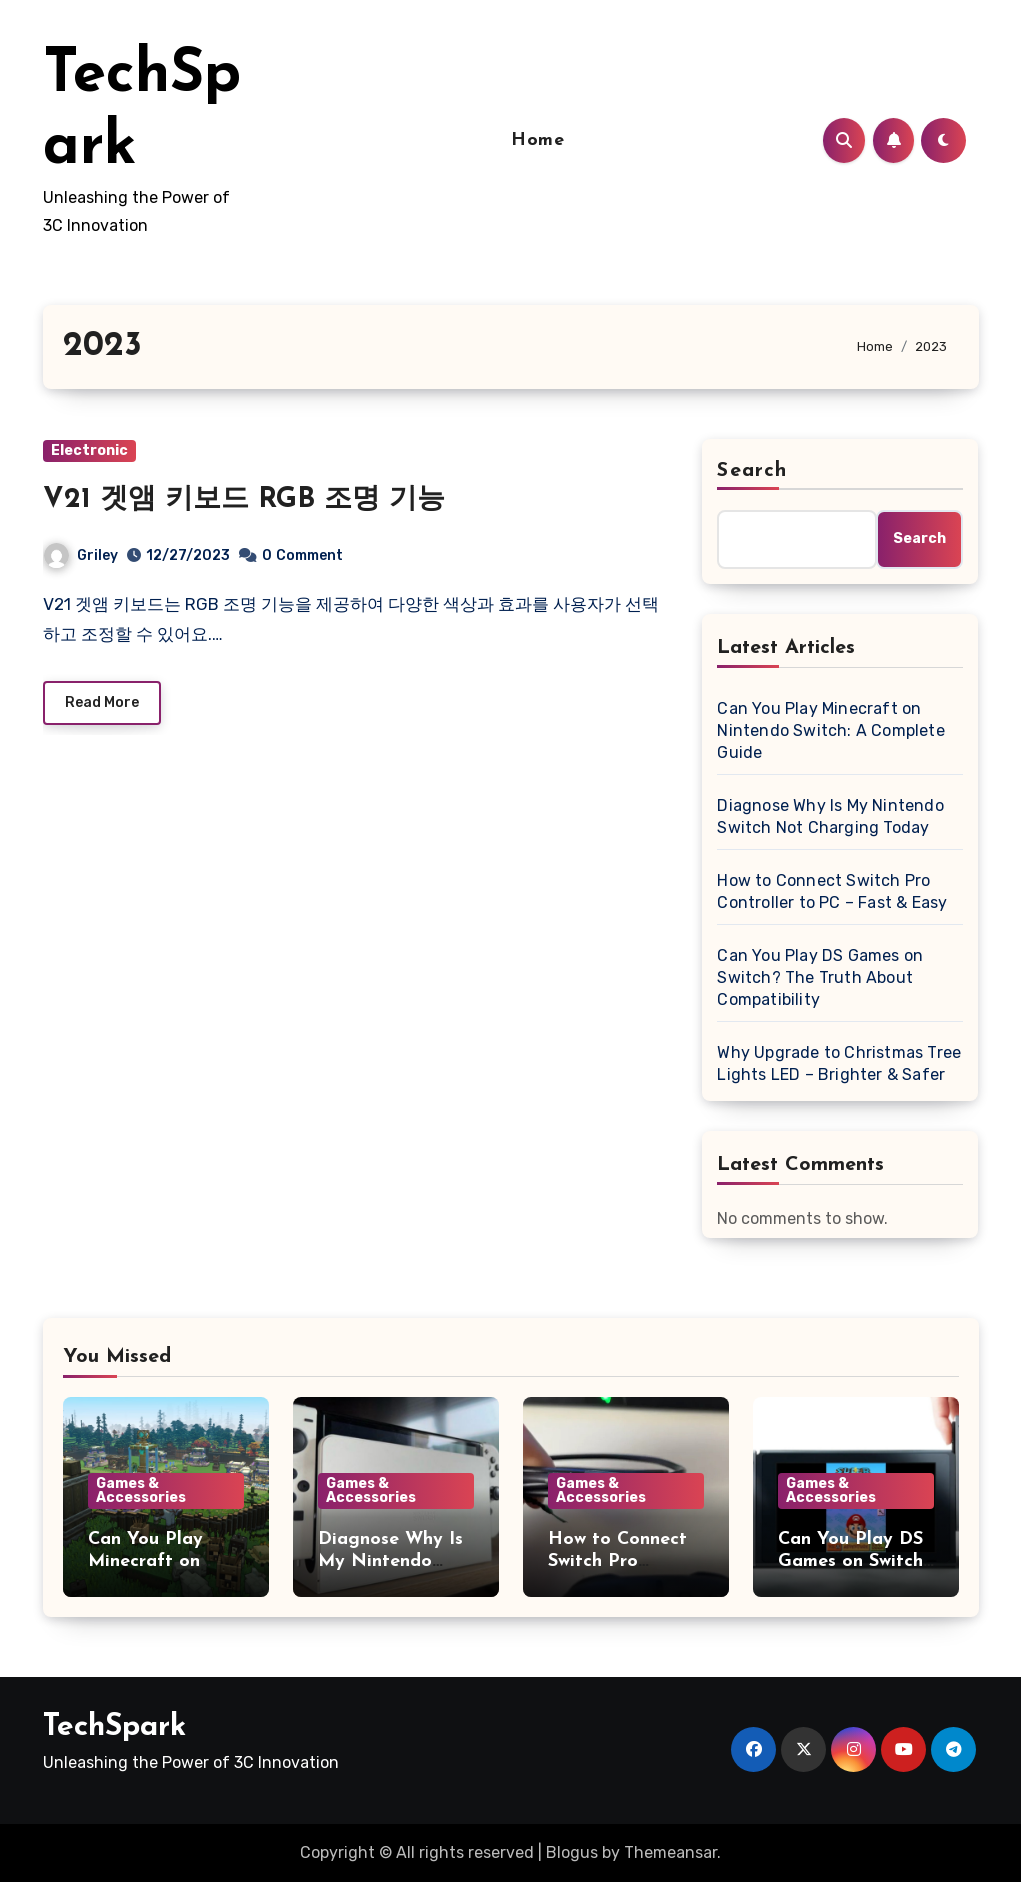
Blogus (572, 1852)
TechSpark (114, 1727)
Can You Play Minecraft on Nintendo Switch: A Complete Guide (830, 730)
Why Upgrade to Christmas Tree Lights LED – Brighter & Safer (839, 1063)
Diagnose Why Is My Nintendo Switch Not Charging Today (830, 816)
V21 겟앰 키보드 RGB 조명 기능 (244, 500)
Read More (102, 702)
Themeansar (670, 1852)
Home (537, 140)
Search (752, 471)
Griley (81, 555)
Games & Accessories (141, 1490)
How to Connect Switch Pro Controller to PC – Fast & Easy (832, 891)
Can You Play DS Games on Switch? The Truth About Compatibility (820, 977)
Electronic (89, 450)
